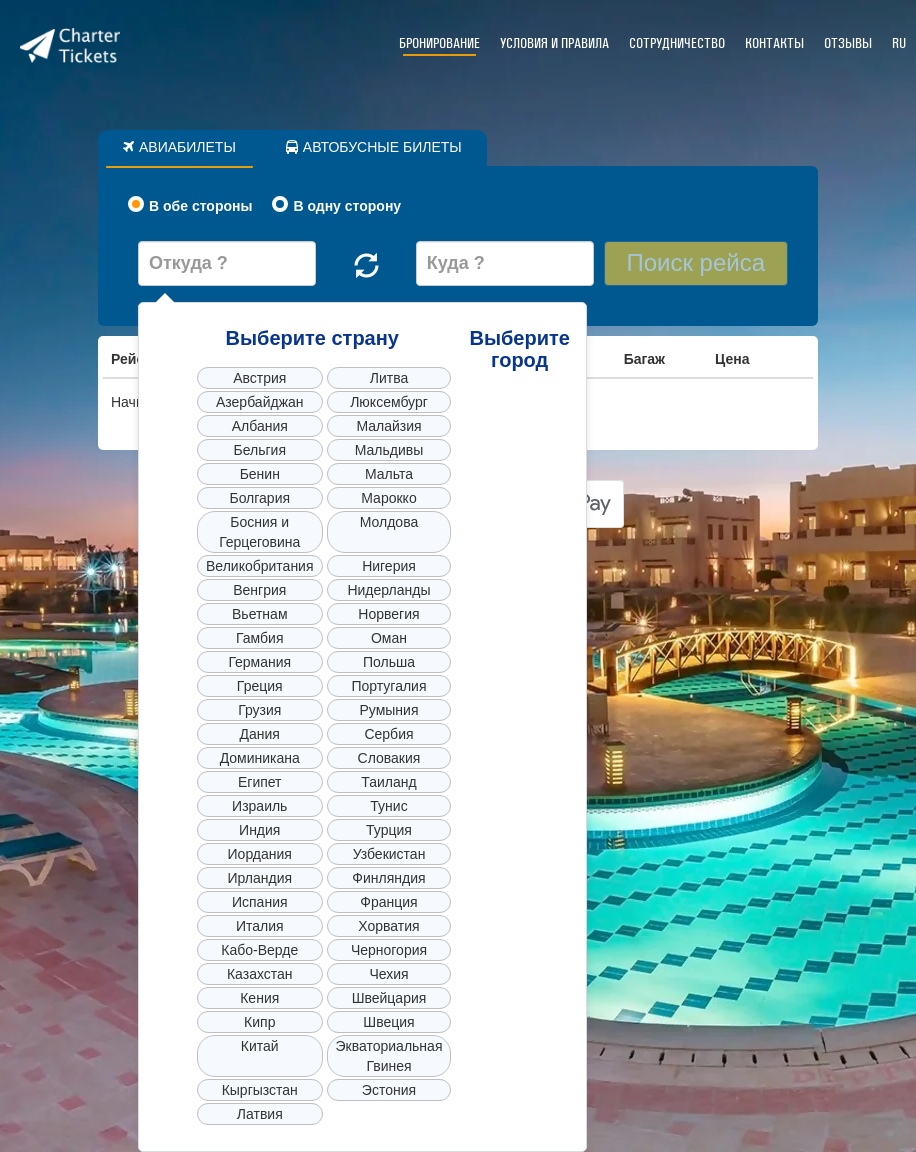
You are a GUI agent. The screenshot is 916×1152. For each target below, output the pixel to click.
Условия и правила (554, 43)
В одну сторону (336, 205)
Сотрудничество (677, 43)
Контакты (774, 43)
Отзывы (848, 43)
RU (899, 43)
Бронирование (439, 43)
